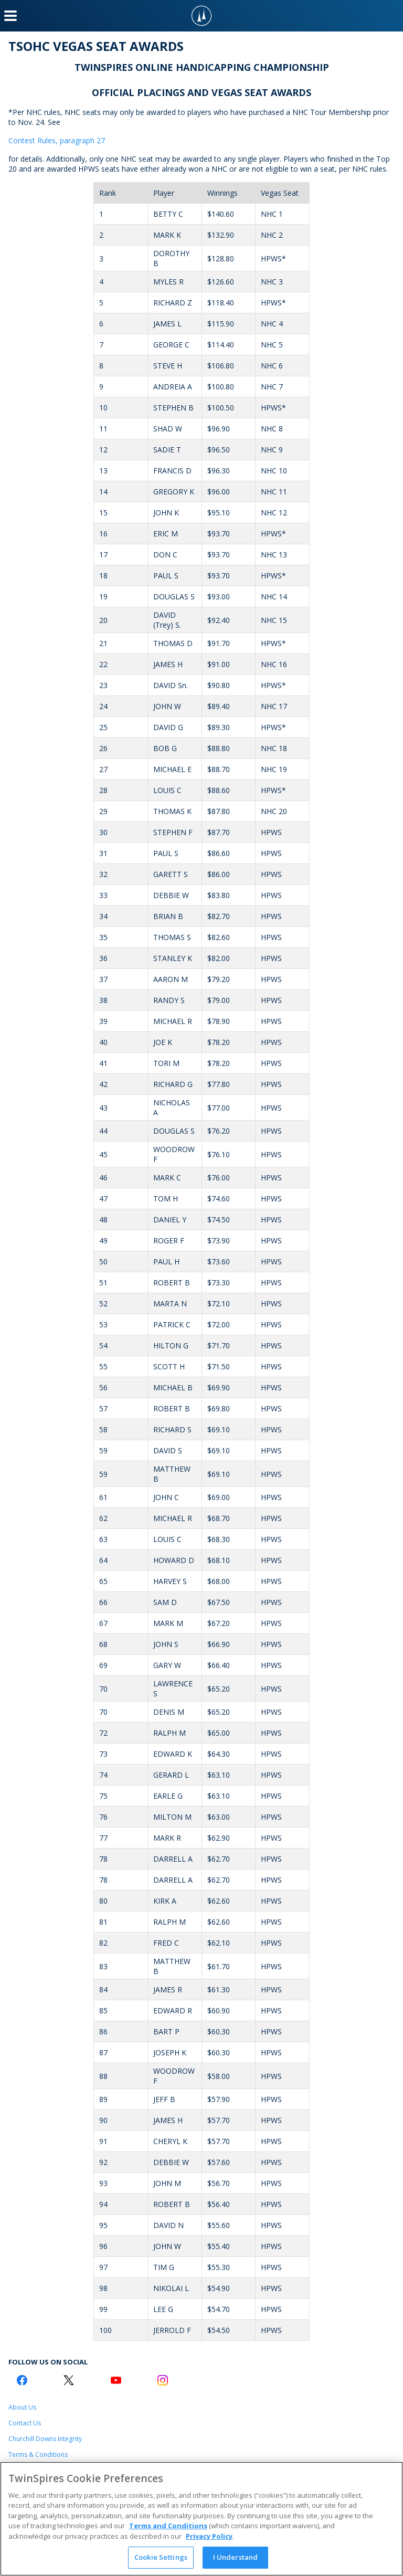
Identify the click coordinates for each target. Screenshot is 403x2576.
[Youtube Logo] (116, 2380)
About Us (22, 2407)
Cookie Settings (160, 2557)
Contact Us (24, 2423)
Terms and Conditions (168, 2525)
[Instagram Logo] (162, 2380)
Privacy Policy (209, 2536)
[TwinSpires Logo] (201, 15)
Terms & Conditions (38, 2454)
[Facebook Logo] (22, 2380)
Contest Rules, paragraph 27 (56, 140)
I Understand (235, 2557)
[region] (201, 2519)
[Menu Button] (10, 15)
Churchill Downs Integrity (45, 2438)
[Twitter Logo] (68, 2380)
